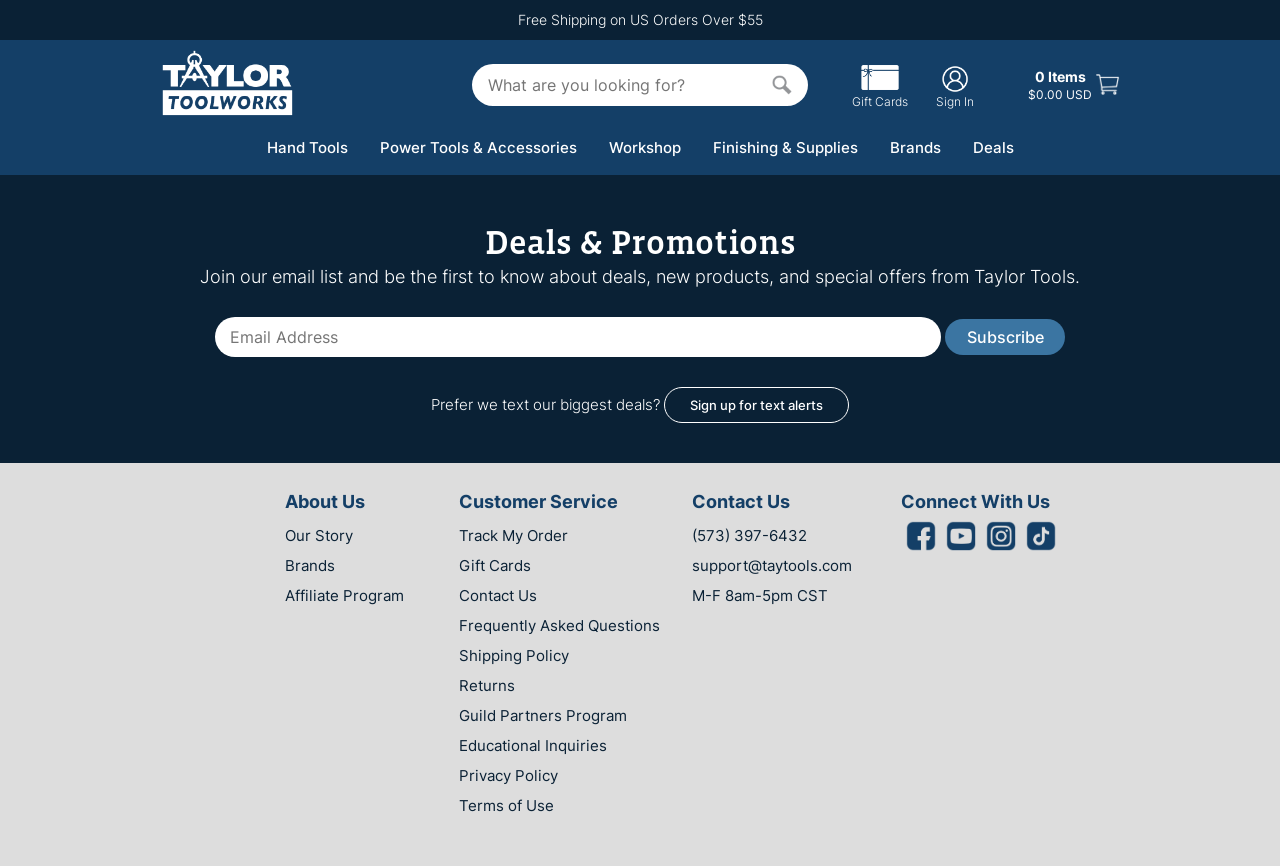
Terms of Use (506, 805)
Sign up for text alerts (756, 405)
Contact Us (498, 595)
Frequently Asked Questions (559, 625)
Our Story (319, 535)
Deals (993, 147)
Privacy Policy (508, 775)
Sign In (955, 86)
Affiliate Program (344, 595)
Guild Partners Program (543, 715)
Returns (487, 685)
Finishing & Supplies (785, 147)
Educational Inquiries (533, 745)
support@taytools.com (772, 565)
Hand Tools (307, 147)
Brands (915, 147)
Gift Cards (880, 94)
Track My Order (513, 535)
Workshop (645, 147)
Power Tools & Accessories (478, 147)
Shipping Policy (514, 655)
